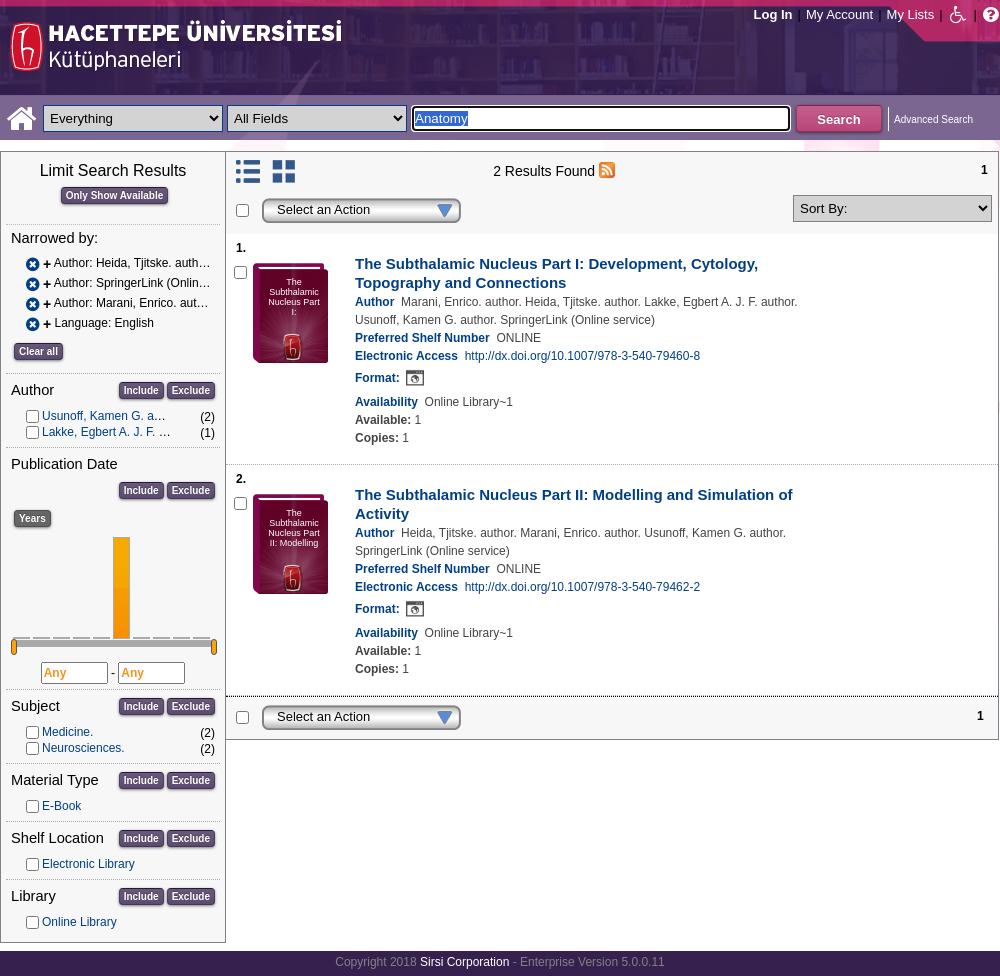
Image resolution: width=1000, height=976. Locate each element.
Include (141, 390)
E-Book (61, 806)
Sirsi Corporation (464, 962)
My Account (839, 14)
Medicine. (67, 732)
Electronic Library (88, 864)
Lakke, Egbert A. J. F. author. (118, 432)
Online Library (79, 922)
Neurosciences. (83, 748)
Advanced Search (933, 119)
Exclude (191, 390)
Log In (773, 14)
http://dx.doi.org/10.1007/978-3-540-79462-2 (583, 587)
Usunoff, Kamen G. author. (113, 416)
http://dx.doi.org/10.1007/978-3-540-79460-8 (583, 356)
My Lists (911, 14)
